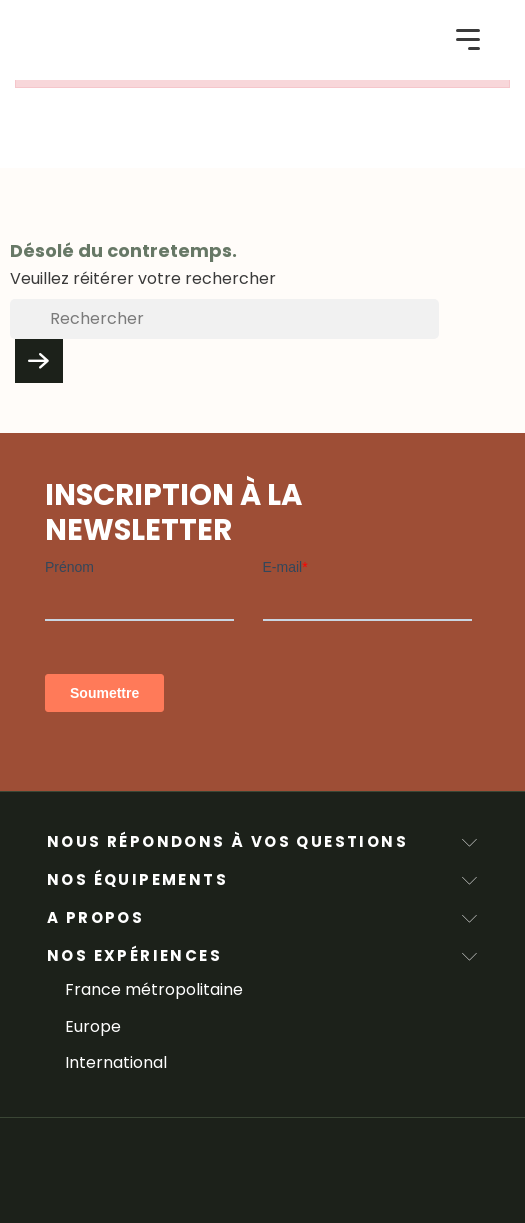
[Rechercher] (224, 319)
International (116, 1062)
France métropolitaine (154, 989)
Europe (93, 1026)
